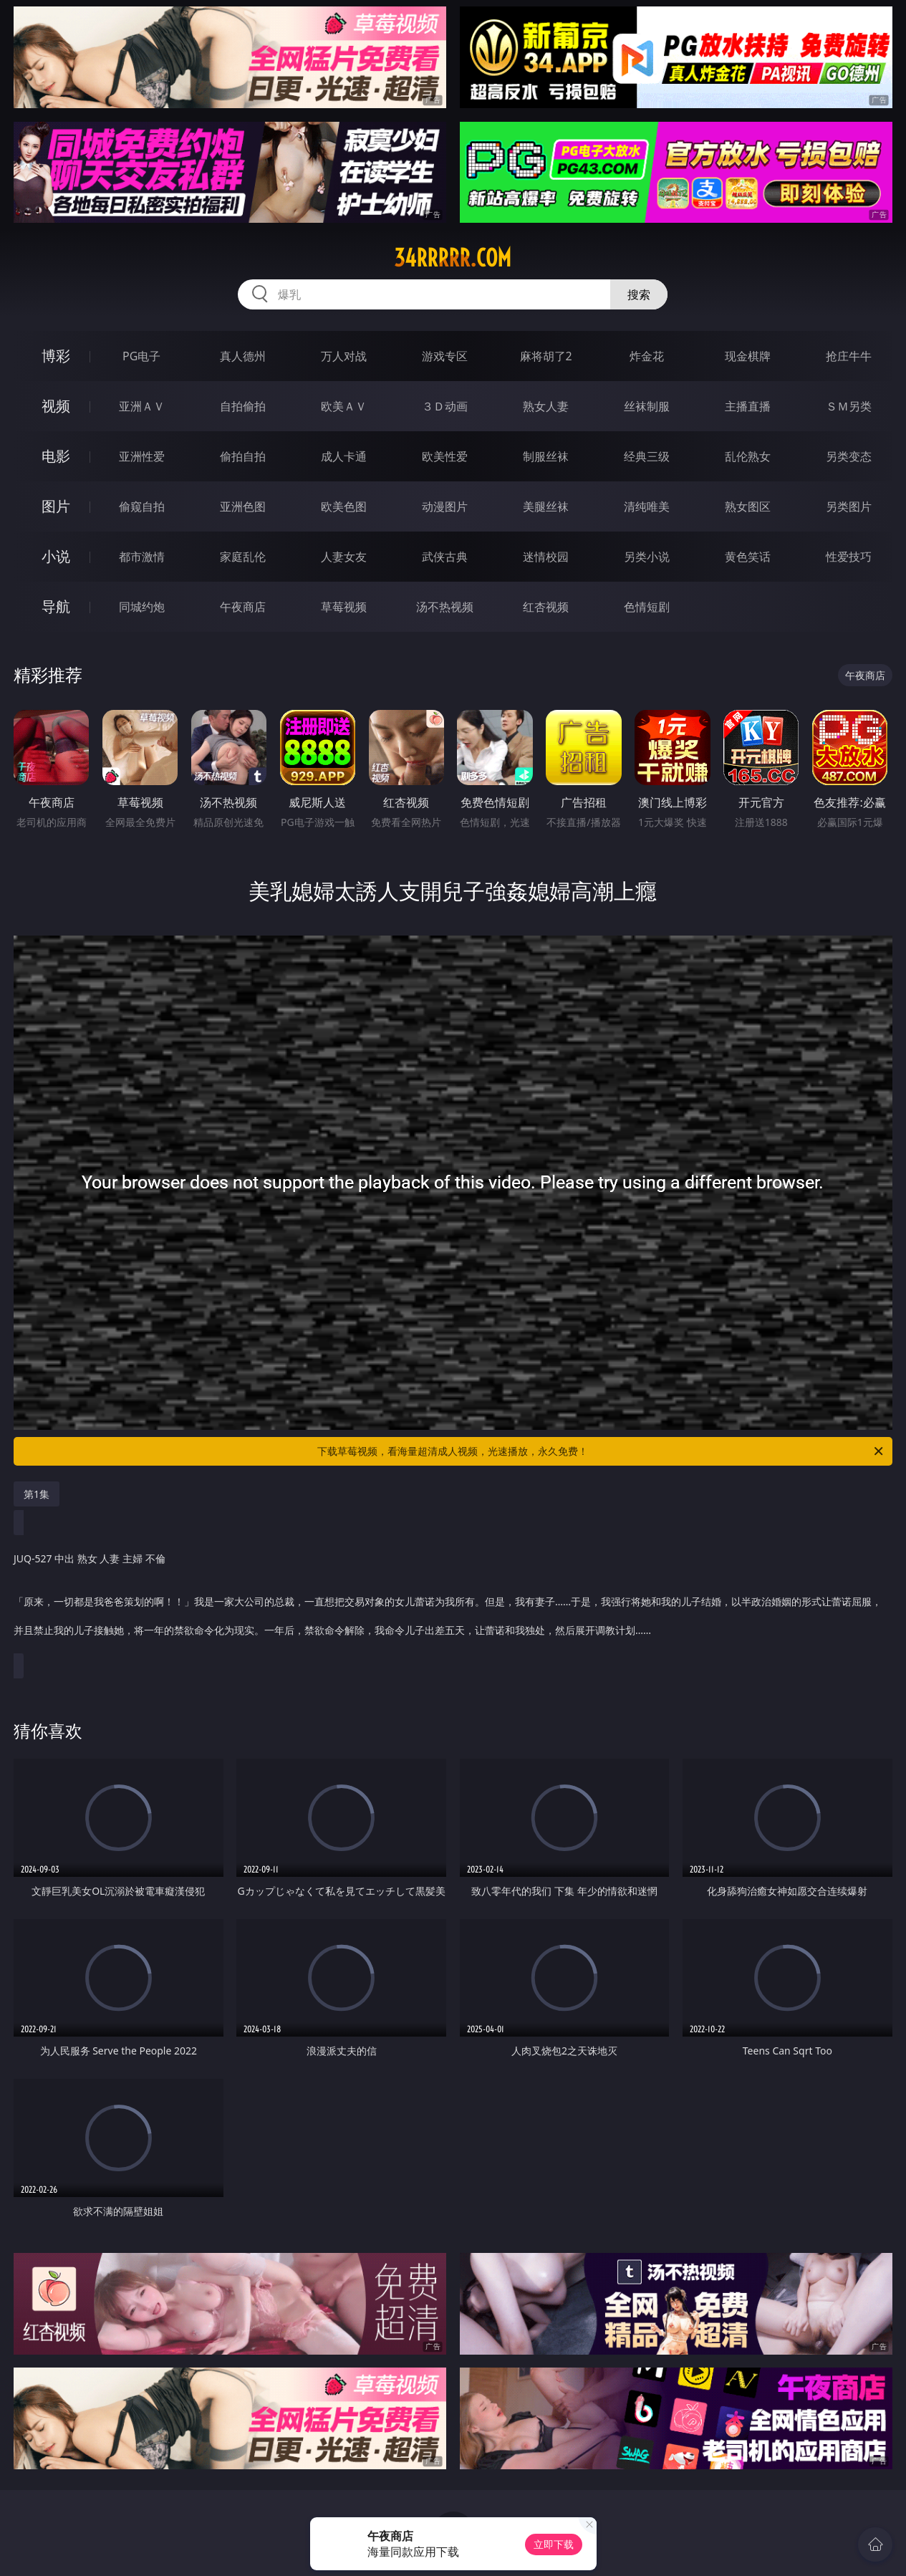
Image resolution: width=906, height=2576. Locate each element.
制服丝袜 (546, 456)
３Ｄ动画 (445, 406)
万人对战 (344, 356)
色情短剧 (647, 607)
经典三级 (647, 456)
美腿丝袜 (546, 506)
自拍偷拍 (243, 406)
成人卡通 (344, 456)
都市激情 (142, 556)
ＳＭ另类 (849, 406)
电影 (56, 456)
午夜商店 (243, 607)
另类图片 (849, 506)
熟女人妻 (546, 406)
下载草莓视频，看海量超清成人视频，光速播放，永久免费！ (601, 1451)
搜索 (638, 294)
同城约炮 (142, 607)
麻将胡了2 (546, 356)
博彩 (56, 355)
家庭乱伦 (243, 556)
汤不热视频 (444, 607)
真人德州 (243, 356)
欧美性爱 (445, 456)
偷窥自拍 (142, 506)
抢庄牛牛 (849, 356)
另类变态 (849, 456)
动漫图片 (445, 506)
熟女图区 (748, 506)
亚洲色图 (243, 506)
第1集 (36, 1494)
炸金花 (647, 356)
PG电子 (141, 356)
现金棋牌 (748, 356)
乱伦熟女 (748, 456)
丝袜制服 (647, 406)
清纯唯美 (647, 506)
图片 (56, 506)
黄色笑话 (748, 556)
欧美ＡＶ (344, 406)
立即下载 (554, 2544)
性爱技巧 (849, 556)
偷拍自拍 (243, 456)
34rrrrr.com (452, 258)
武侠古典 (445, 556)
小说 (56, 556)
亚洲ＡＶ (142, 406)
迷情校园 (546, 556)
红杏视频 (546, 607)
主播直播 (748, 406)
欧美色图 (344, 506)
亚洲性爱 (142, 456)
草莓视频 (344, 607)
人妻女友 (344, 556)
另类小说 (647, 556)
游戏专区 (445, 356)
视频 (56, 405)
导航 (56, 606)
